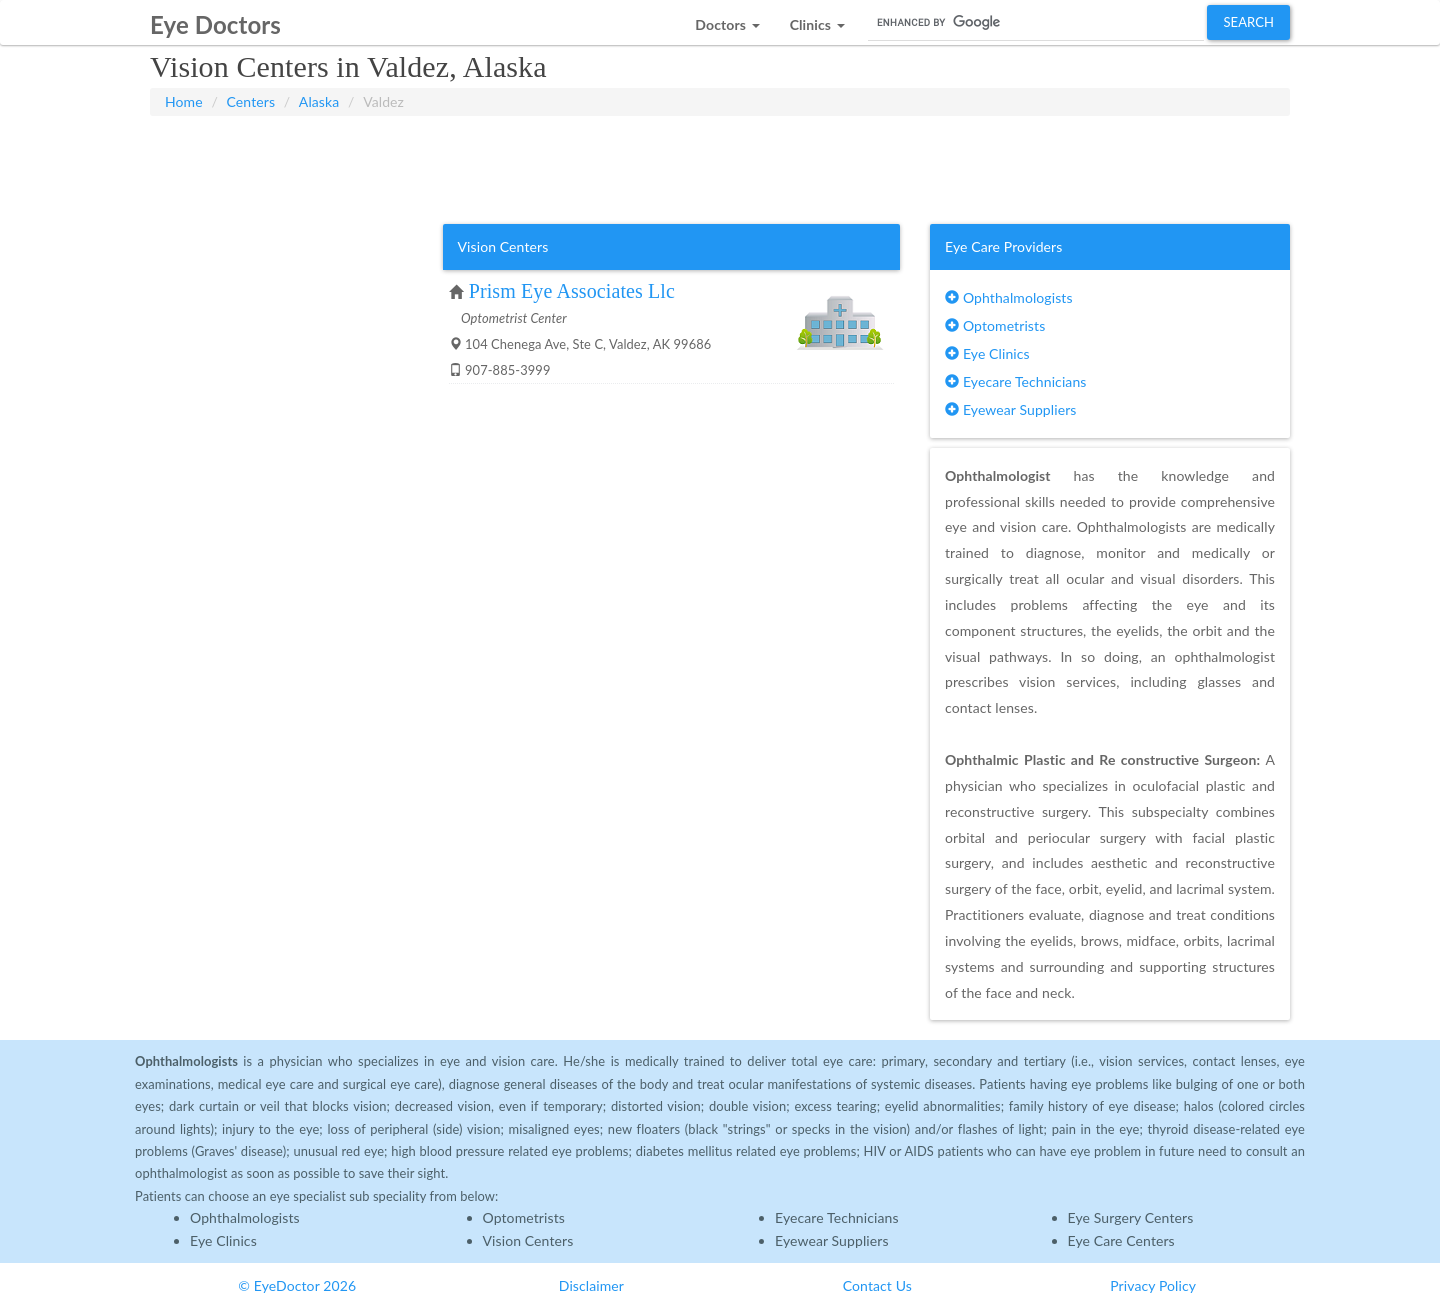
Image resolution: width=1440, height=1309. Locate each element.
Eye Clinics (987, 353)
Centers (251, 101)
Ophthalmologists (1009, 297)
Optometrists (995, 325)
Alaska (319, 101)
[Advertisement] (720, 166)
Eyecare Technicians (1015, 381)
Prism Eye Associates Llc (572, 291)
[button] (727, 19)
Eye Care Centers (1121, 1240)
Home (184, 101)
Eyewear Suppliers (1010, 409)
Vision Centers (528, 1240)
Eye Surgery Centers (1131, 1217)
